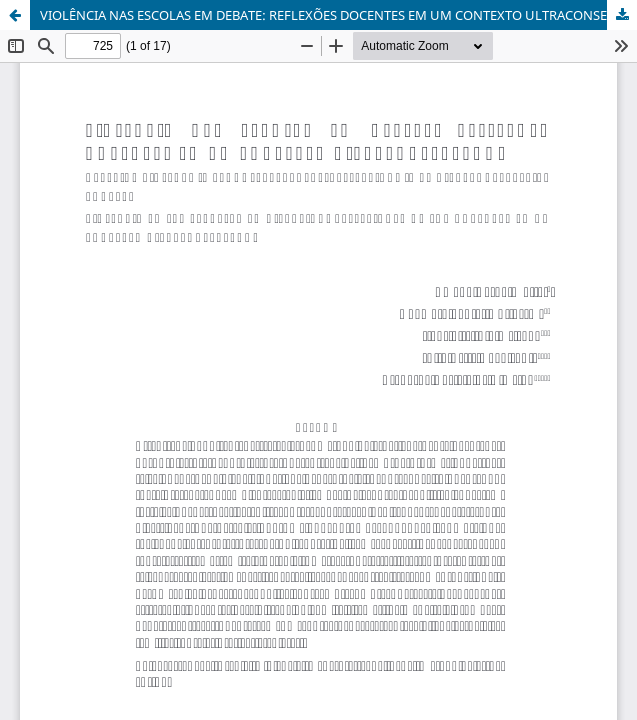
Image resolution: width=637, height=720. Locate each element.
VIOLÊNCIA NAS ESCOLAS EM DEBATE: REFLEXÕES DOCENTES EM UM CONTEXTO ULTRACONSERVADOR (338, 15)
